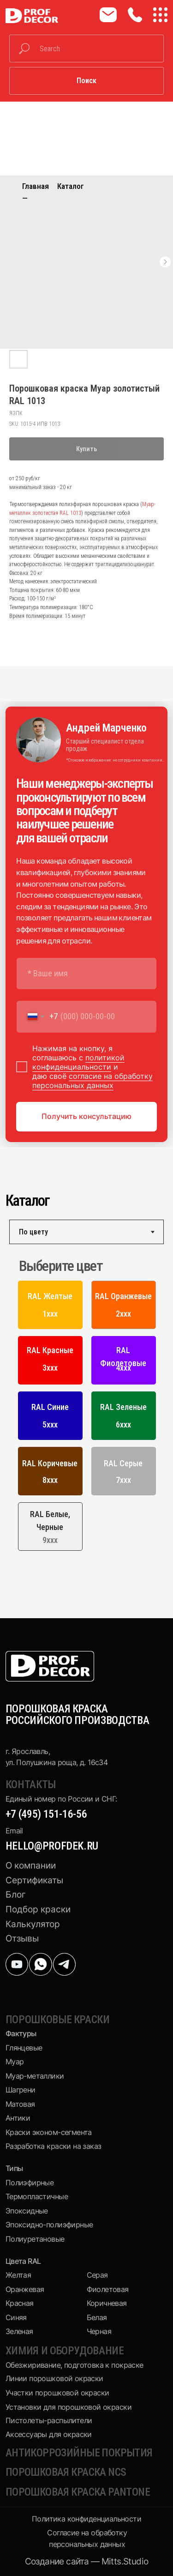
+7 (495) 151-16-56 (46, 1814)
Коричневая (107, 2303)
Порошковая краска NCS (66, 2472)
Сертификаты (34, 1880)
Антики (18, 2117)
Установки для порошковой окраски (68, 2407)
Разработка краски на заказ (53, 2146)
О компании (31, 1865)
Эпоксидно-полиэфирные (49, 2224)
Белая (97, 2317)
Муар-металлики (35, 2075)
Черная (99, 2331)
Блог (16, 1894)
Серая (97, 2275)
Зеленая (19, 2331)
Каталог (70, 186)
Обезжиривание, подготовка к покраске (74, 2365)
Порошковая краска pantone (78, 2491)
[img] (17, 1964)
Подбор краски (38, 1909)
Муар (15, 2061)
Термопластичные (37, 2196)
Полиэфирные (30, 2182)
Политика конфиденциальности (86, 2518)
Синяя (16, 2317)
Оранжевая (25, 2289)
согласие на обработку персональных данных (92, 1080)
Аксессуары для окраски (49, 2434)
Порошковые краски (58, 2019)
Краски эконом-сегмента (49, 2132)
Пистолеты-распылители (49, 2420)
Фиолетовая (108, 2289)
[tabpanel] (86, 1406)
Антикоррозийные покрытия (79, 2452)
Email (14, 1830)
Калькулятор (33, 1924)
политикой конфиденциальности (78, 1062)
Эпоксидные (27, 2210)
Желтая (18, 2275)
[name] (86, 973)
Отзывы (22, 1938)
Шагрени (21, 2089)
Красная (20, 2303)
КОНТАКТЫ (31, 1784)
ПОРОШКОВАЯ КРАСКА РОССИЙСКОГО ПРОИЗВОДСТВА (77, 1714)
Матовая (20, 2104)
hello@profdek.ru (52, 1845)
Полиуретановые (35, 2238)
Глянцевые (24, 2047)
